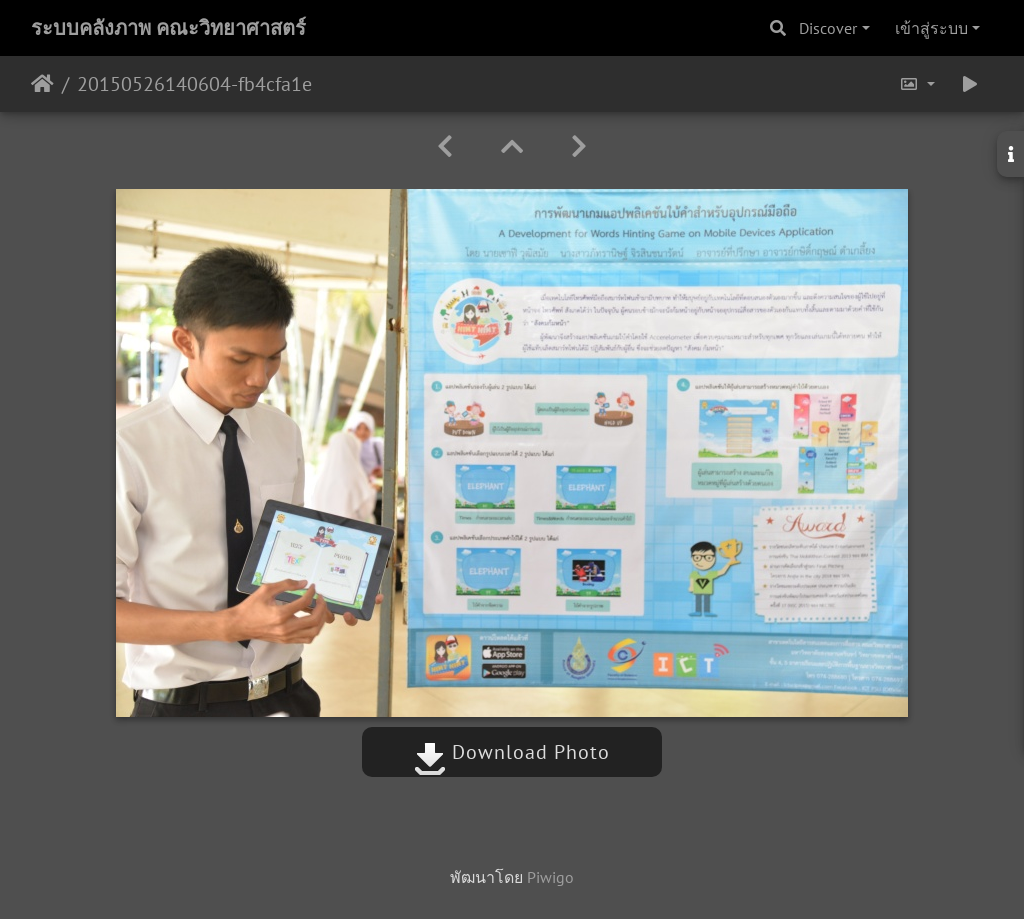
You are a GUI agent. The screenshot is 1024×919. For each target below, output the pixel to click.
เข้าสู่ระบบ (931, 28)
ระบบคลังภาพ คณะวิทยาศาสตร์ (168, 28)
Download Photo (512, 752)
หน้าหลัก (42, 84)
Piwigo (550, 877)
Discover (828, 28)
